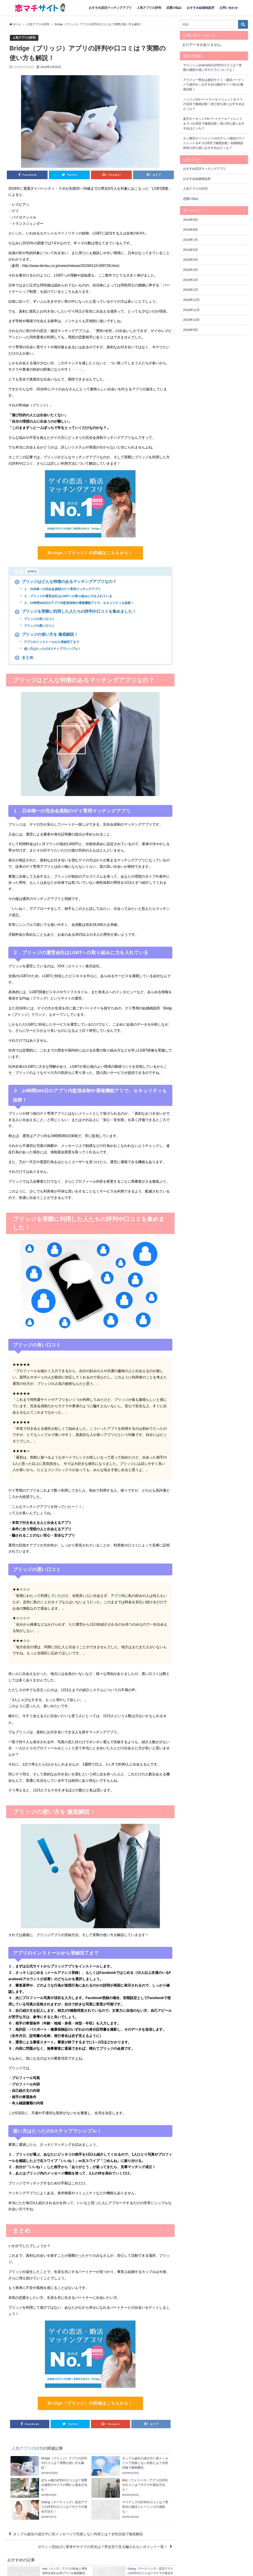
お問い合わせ (228, 7)
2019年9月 (190, 219)
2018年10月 (191, 319)
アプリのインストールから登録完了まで (51, 641)
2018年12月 (191, 299)
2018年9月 (190, 329)
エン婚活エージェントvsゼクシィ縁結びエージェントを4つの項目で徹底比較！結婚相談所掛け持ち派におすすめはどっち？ (213, 143)
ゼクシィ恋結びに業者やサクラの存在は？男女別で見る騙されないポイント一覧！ (102, 2546)
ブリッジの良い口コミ (39, 618)
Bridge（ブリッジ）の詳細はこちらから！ (90, 553)
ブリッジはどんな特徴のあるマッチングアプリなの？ (65, 582)
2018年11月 (191, 309)
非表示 (32, 571)
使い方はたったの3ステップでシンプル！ (52, 648)
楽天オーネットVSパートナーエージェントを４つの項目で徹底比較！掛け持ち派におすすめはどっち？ (213, 123)
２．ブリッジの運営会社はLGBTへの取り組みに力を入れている (67, 596)
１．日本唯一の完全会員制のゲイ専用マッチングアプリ (62, 589)
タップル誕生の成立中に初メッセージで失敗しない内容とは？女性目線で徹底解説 (78, 2534)
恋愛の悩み (174, 7)
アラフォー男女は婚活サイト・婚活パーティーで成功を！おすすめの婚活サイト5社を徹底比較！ (213, 84)
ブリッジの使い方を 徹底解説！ (46, 634)
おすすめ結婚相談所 (200, 7)
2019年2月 (190, 279)
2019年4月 (190, 259)
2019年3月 (190, 269)
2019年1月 (190, 289)
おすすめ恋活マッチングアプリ (110, 7)
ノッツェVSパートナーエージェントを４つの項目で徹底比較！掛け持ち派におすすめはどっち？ (213, 104)
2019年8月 (190, 229)
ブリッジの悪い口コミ (39, 625)
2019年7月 (190, 239)
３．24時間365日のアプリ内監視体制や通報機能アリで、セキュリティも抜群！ (78, 602)
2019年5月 (190, 249)
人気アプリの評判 (149, 7)
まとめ (24, 657)
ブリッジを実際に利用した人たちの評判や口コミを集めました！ (75, 611)
